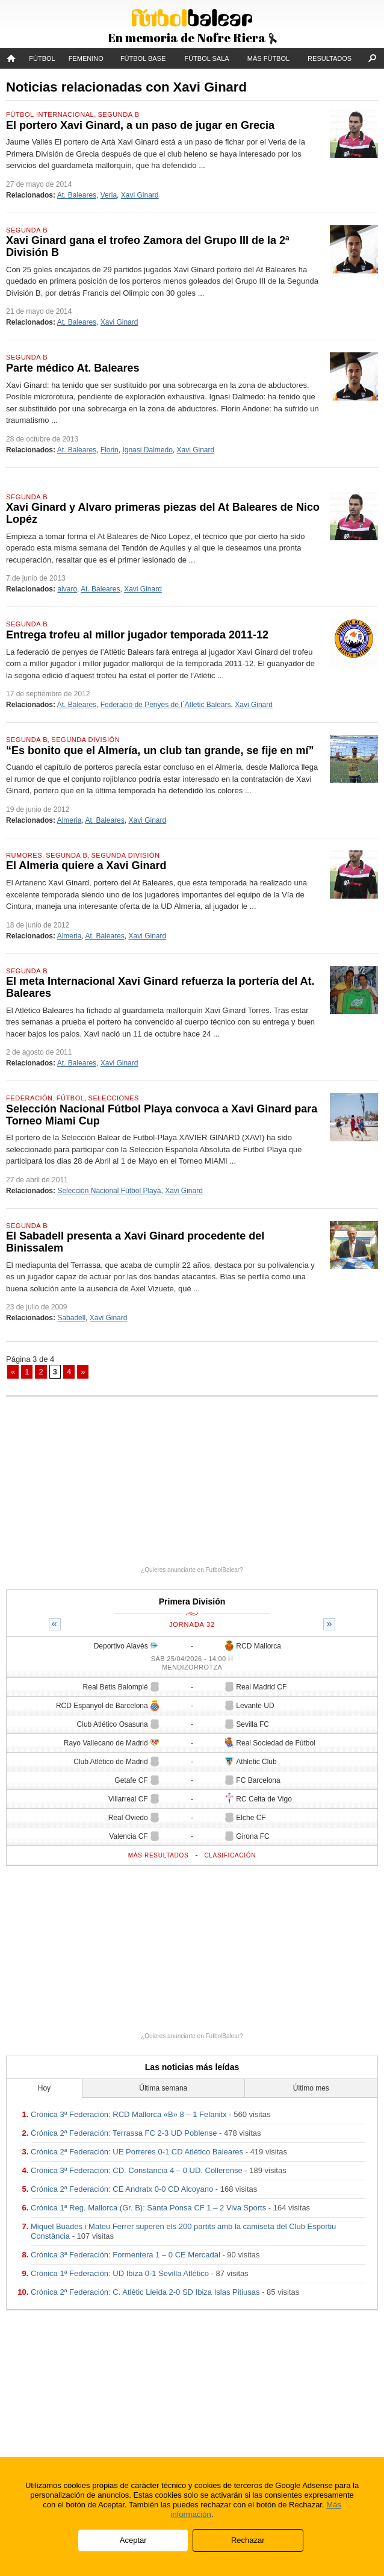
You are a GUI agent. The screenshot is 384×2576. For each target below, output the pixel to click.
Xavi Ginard (140, 195)
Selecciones (113, 1098)
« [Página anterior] (13, 1371)
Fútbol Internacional (50, 114)
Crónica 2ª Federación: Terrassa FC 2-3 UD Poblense (124, 2133)
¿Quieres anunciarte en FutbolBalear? (192, 1570)
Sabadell (71, 1318)
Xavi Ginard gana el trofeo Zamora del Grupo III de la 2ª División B (148, 246)
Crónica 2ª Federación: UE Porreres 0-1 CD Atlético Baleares (137, 2151)
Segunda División (85, 739)
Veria (109, 195)
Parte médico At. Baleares (72, 368)
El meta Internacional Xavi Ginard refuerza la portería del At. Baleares (160, 987)
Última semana (163, 2088)
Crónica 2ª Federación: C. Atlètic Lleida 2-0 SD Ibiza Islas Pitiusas (145, 2292)
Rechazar (248, 2540)
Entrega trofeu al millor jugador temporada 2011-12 (137, 635)
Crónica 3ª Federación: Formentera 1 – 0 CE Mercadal (125, 2254)
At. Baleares (76, 195)
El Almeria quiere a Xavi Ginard (86, 865)
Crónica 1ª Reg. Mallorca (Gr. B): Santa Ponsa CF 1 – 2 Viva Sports (148, 2207)
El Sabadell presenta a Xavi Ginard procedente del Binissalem (135, 1242)
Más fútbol (268, 58)
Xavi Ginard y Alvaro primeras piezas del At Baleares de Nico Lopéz (163, 513)
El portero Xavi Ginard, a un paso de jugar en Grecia (140, 125)
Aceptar (133, 2540)
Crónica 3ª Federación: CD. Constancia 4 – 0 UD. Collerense (137, 2170)
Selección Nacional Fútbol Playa (109, 1191)
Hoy (44, 2088)
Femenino (86, 58)
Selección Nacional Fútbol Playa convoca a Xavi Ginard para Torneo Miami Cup (161, 1115)
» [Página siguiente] (83, 1371)
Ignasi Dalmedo (147, 450)
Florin (110, 450)
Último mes (311, 2088)
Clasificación (230, 1855)
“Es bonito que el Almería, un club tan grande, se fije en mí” (160, 750)
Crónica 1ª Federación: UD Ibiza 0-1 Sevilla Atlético (120, 2273)
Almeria (69, 820)
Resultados (329, 58)
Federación (29, 1098)
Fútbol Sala (206, 58)
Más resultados (158, 1855)
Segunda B (118, 114)
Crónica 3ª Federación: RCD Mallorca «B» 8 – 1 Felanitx (129, 2114)
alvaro (67, 589)
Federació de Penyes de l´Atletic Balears (166, 704)
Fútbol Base (143, 58)
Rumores (24, 855)
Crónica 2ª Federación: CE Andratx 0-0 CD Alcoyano (122, 2189)
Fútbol (42, 58)
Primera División (192, 1601)
